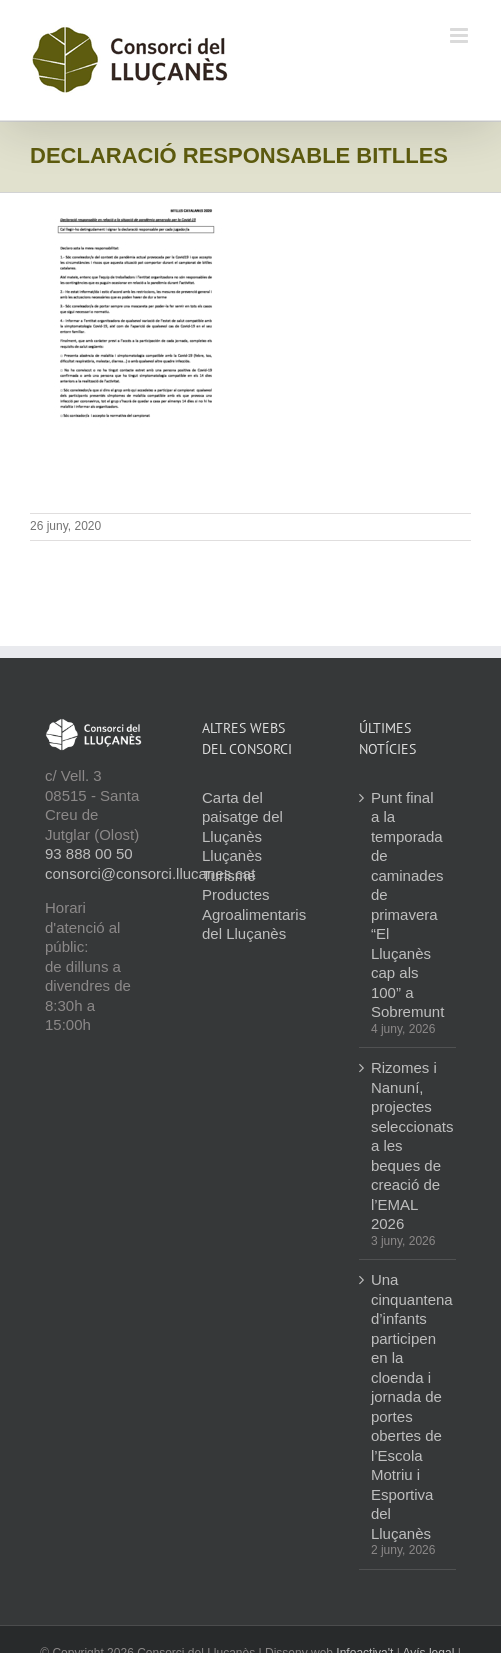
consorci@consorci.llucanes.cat (150, 873)
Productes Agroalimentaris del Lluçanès (254, 914)
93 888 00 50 (89, 853)
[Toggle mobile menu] (460, 35)
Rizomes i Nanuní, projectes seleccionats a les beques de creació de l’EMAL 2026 (408, 1145)
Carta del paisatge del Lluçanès (242, 817)
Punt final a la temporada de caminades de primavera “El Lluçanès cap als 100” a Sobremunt (407, 905)
